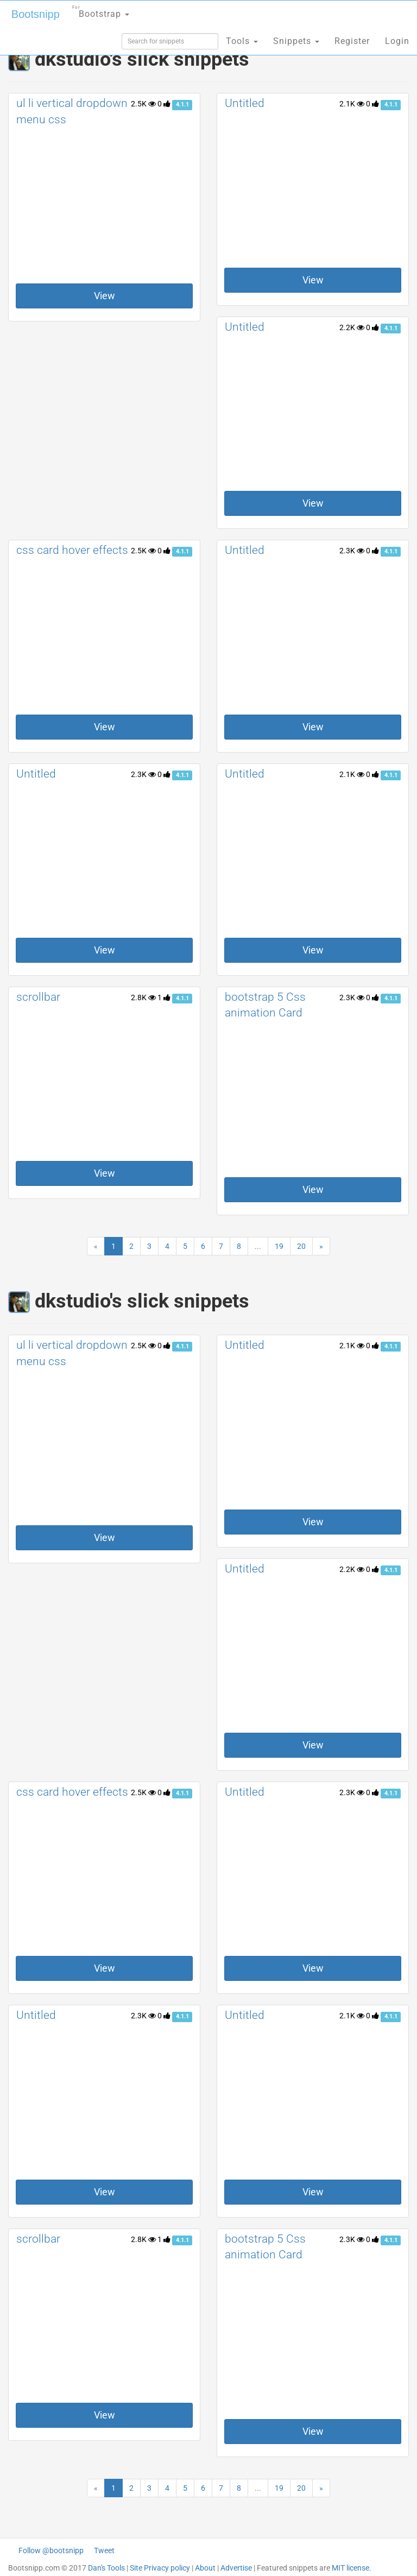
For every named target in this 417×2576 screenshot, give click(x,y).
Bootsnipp (35, 14)
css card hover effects (72, 550)
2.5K (143, 103)
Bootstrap (100, 10)
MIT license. (351, 2568)
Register (352, 41)
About (205, 2568)
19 (279, 1246)
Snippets (296, 41)
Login (397, 41)
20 (301, 1246)
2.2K (351, 327)
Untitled (244, 103)
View (104, 295)
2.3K (351, 550)
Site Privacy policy (160, 2568)
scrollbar (38, 996)
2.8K (143, 997)
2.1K (351, 103)
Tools (242, 41)
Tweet (104, 2550)
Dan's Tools (106, 2568)
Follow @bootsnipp (51, 2550)
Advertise (236, 2568)
